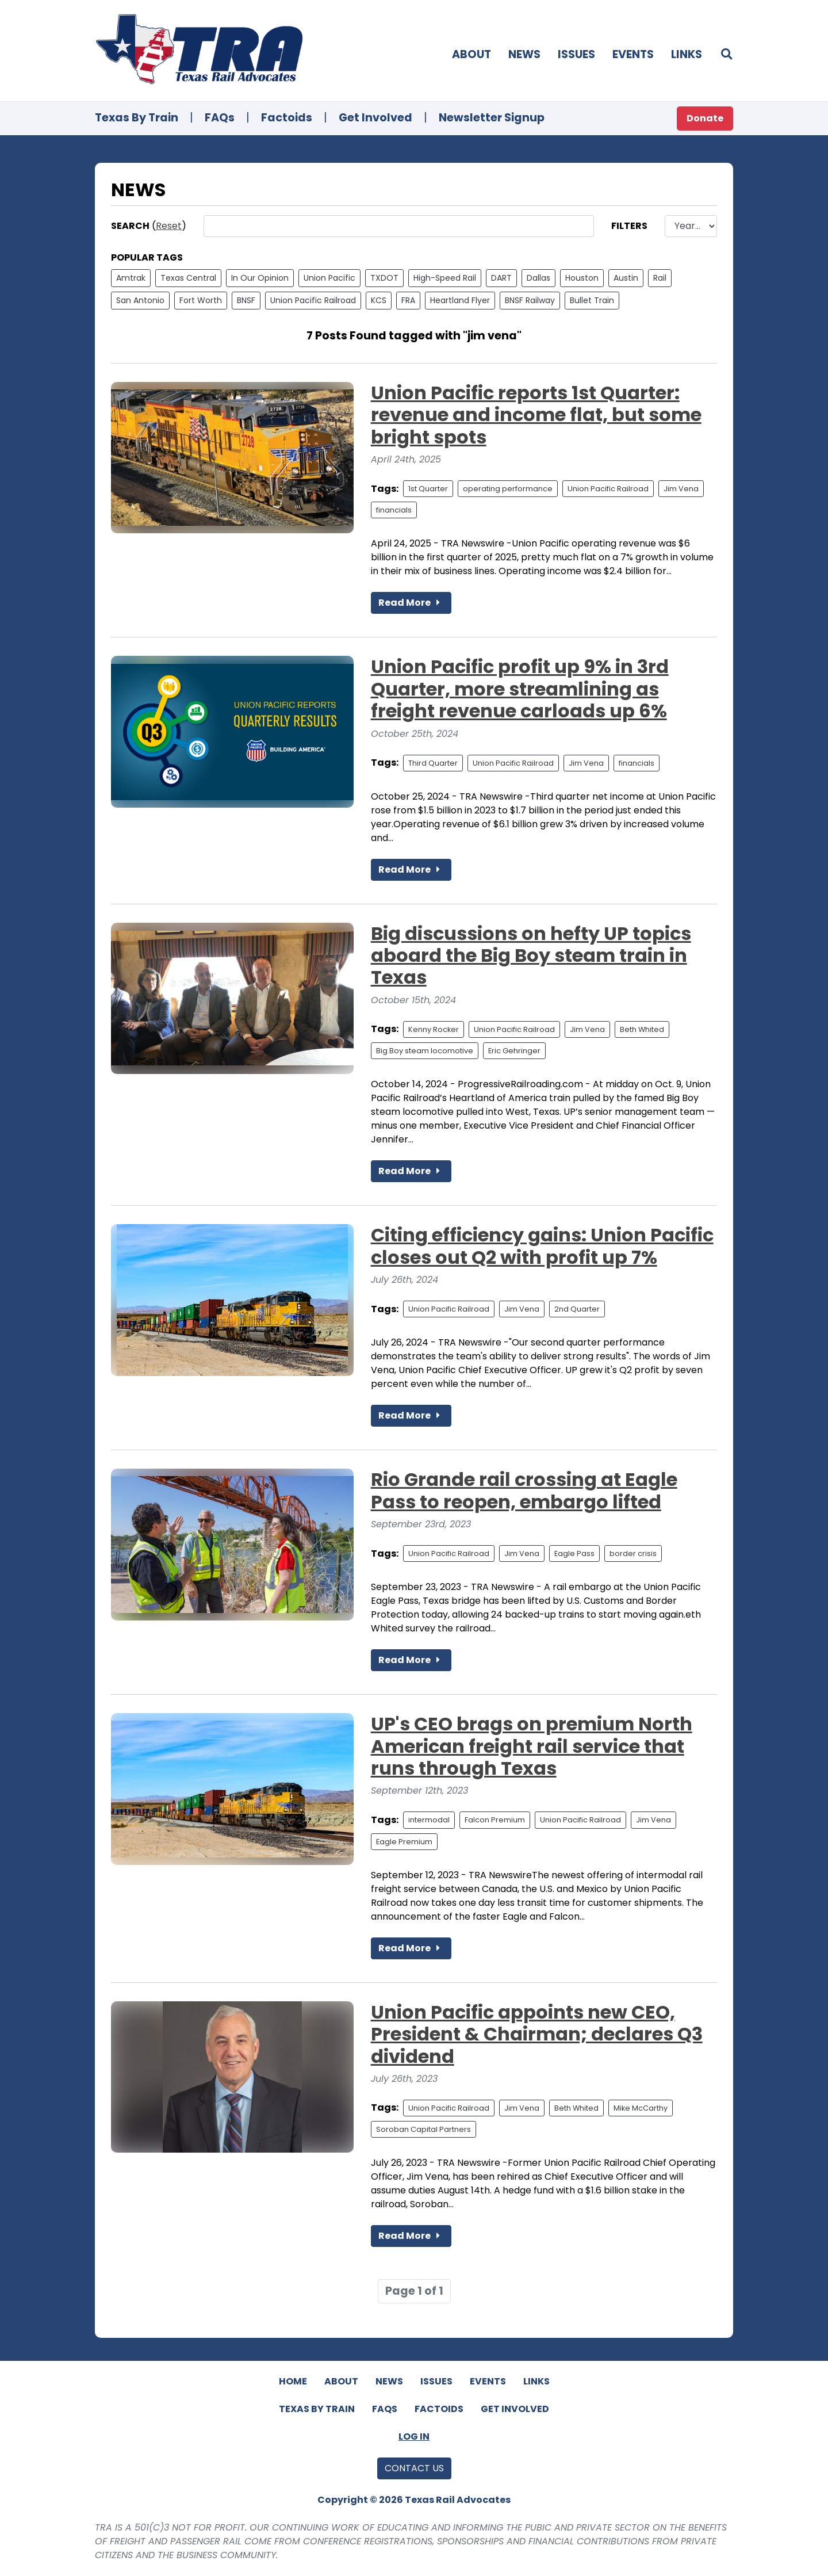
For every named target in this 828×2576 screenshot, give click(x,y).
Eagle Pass (574, 1553)
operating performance (508, 489)
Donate (705, 118)
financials (394, 510)
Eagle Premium (404, 1842)
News (524, 54)
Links (686, 54)
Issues (576, 54)
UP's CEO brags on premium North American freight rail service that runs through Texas (531, 1746)
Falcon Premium (495, 1820)
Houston (582, 278)
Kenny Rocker (433, 1029)
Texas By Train (136, 117)
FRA (408, 300)
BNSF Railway (530, 300)
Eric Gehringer (514, 1051)
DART (501, 278)
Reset (169, 225)
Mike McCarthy (641, 2108)
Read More (411, 602)
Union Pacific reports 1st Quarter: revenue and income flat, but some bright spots (536, 415)
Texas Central (188, 278)
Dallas (538, 278)
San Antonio (140, 300)
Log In (414, 2436)
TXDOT (384, 278)
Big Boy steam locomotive (424, 1051)
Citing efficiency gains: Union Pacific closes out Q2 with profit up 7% (542, 1246)
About (471, 54)
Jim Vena (681, 489)
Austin (626, 278)
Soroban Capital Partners (423, 2129)
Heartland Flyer (460, 300)
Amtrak (130, 278)
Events (633, 54)
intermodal (429, 1820)
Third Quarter (433, 763)
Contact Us (414, 2468)
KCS (378, 300)
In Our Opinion (260, 278)
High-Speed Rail (444, 278)
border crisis (633, 1553)
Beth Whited (642, 1029)
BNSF (246, 300)
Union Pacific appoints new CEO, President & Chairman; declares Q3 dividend (537, 2034)
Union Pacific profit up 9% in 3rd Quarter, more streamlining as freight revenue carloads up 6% (520, 688)
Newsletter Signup (492, 117)
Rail (659, 278)
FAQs (220, 117)
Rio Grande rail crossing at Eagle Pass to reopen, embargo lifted (524, 1490)
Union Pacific (329, 278)
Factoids (286, 117)
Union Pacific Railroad (313, 300)
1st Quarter (428, 489)
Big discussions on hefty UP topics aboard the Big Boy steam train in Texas (531, 955)
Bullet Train (592, 300)
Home (293, 2381)
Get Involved (375, 117)
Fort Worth (200, 300)
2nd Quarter (577, 1309)
